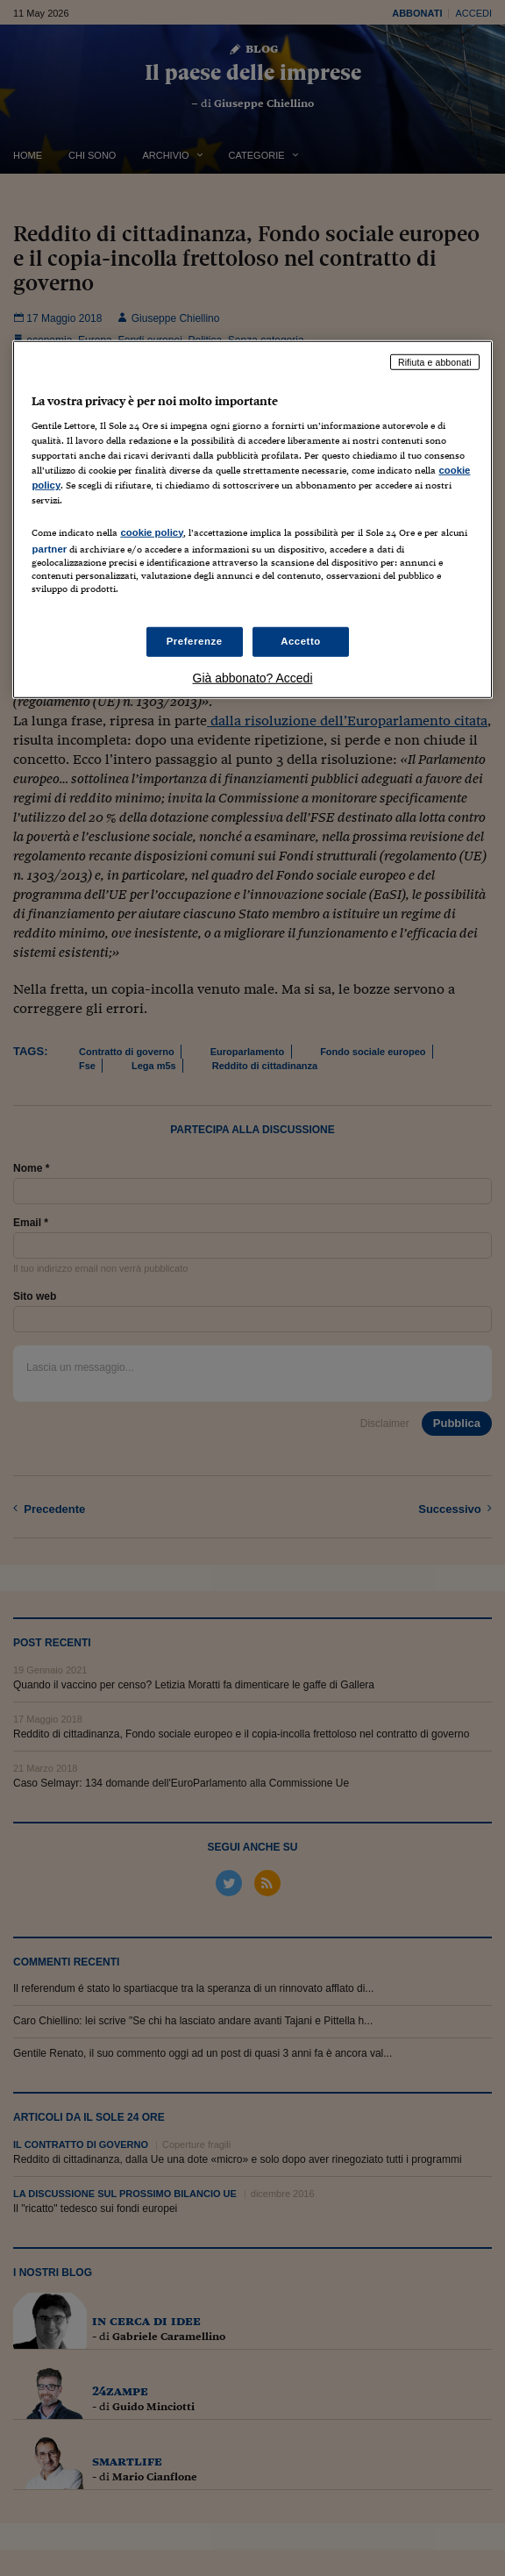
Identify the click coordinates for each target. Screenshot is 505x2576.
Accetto (301, 641)
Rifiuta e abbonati (435, 361)
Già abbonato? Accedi (253, 678)
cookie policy (151, 531)
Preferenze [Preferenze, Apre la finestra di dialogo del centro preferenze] (195, 641)
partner (49, 548)
